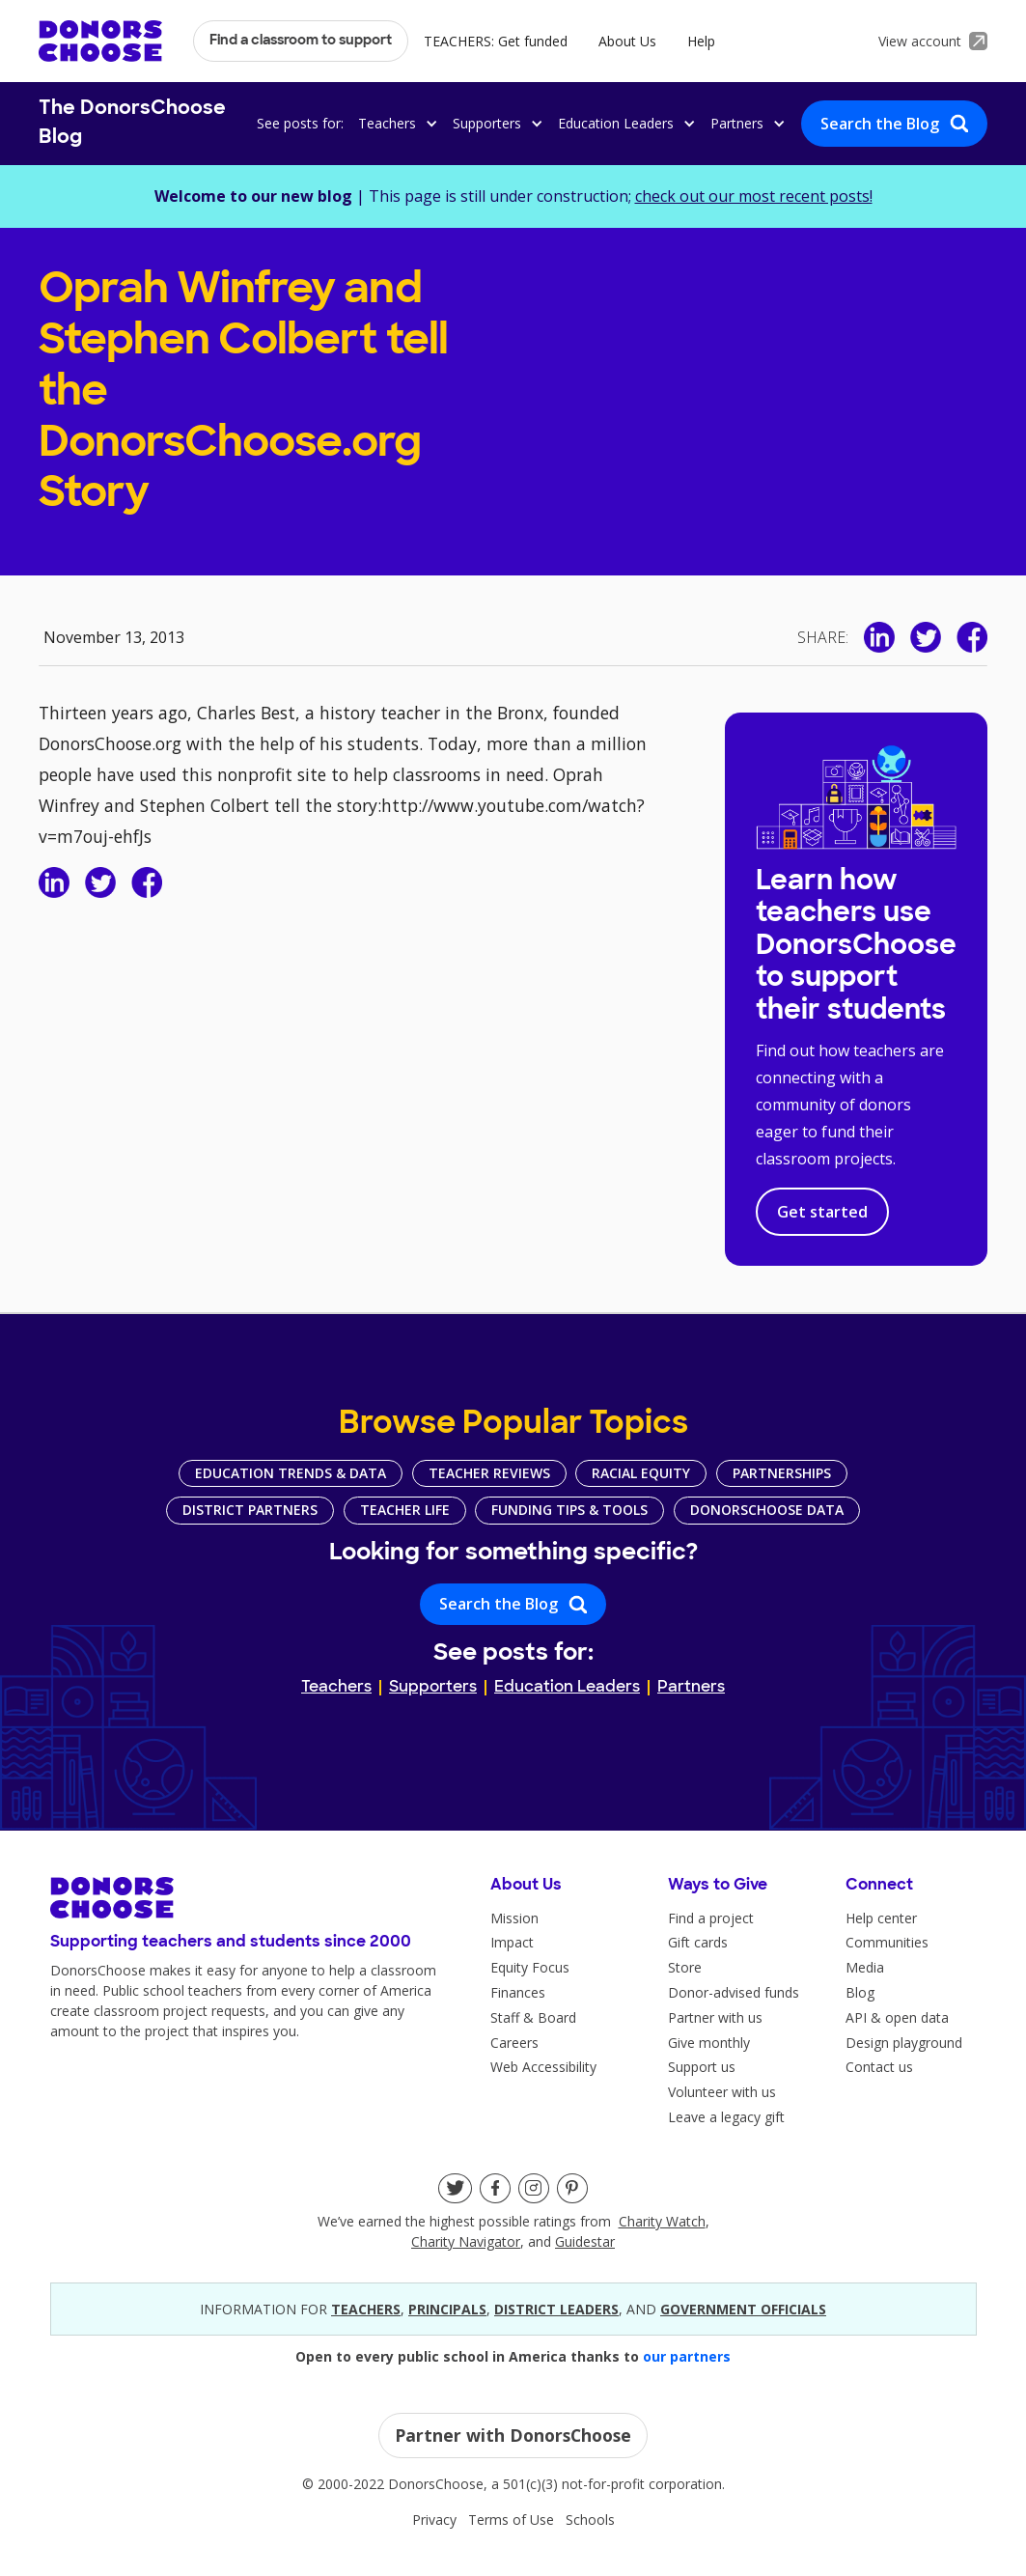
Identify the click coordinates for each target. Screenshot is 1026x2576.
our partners (687, 2356)
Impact (512, 1942)
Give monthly (709, 2042)
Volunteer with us (722, 2092)
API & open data (897, 2017)
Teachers (336, 1687)
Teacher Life (405, 1509)
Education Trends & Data (290, 1473)
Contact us (879, 2067)
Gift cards (698, 1942)
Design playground (904, 2042)
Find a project (711, 1918)
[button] (394, 123)
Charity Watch (662, 2221)
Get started (822, 1211)
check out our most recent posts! (754, 196)
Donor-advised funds (733, 1992)
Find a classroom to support (300, 41)
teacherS (366, 2309)
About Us (627, 41)
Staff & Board (533, 2017)
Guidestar (585, 2241)
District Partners (250, 1509)
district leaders (556, 2309)
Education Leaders (567, 1687)
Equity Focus (529, 1967)
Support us (701, 2067)
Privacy (434, 2519)
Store (685, 1967)
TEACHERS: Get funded (496, 41)
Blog (860, 1992)
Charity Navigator (465, 2241)
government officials (743, 2309)
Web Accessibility (543, 2067)
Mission (514, 1918)
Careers (514, 2042)
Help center (881, 1918)
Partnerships (782, 1473)
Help (701, 41)
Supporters (433, 1687)
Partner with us (715, 2017)
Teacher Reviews (489, 1473)
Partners (691, 1687)
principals (447, 2309)
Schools (590, 2519)
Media (865, 1967)
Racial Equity (641, 1473)
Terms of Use (511, 2519)
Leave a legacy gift (726, 2117)
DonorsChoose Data (767, 1509)
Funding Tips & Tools (569, 1509)
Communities (887, 1942)
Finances (517, 1992)
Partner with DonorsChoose (513, 2435)
